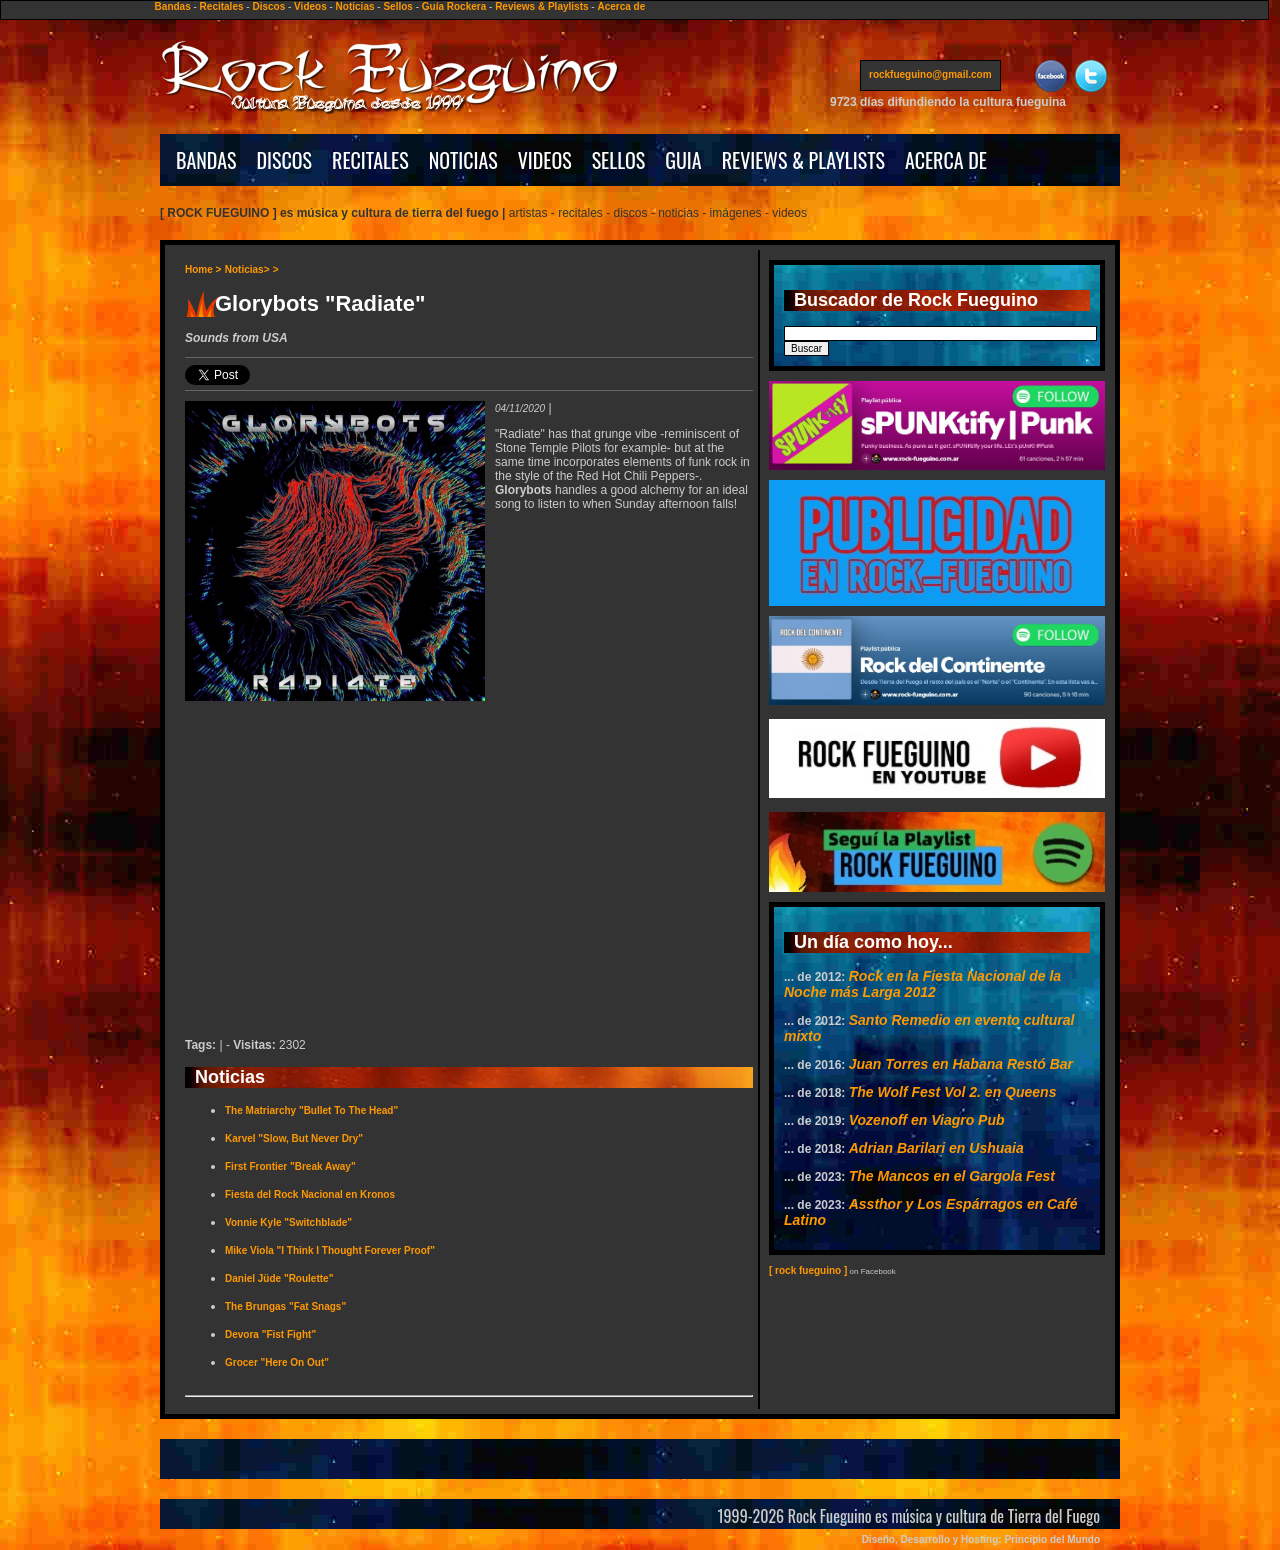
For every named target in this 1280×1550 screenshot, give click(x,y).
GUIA (683, 160)
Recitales (222, 6)
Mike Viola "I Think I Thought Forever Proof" (330, 1250)
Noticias (355, 6)
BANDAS (206, 160)
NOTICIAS (463, 160)
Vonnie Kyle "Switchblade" (288, 1222)
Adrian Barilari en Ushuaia (936, 1148)
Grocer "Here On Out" (277, 1362)
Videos (310, 6)
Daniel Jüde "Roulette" (279, 1278)
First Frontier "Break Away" (290, 1166)
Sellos (397, 6)
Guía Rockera (454, 6)
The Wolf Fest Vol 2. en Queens (953, 1092)
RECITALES (370, 160)
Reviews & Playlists (541, 6)
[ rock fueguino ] (808, 1270)
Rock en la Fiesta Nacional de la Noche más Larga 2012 (922, 984)
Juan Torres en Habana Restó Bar (961, 1064)
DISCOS (285, 160)
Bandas (173, 6)
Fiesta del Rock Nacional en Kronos (310, 1194)
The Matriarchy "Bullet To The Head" (311, 1110)
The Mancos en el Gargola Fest (952, 1176)
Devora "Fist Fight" (270, 1334)
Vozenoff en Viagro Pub (927, 1120)
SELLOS (619, 160)
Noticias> (247, 269)
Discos (268, 6)
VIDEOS (545, 160)
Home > (203, 269)
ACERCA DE (946, 160)
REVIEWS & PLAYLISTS (803, 160)
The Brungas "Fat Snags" (285, 1306)
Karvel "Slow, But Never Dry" (294, 1138)
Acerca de (621, 6)
